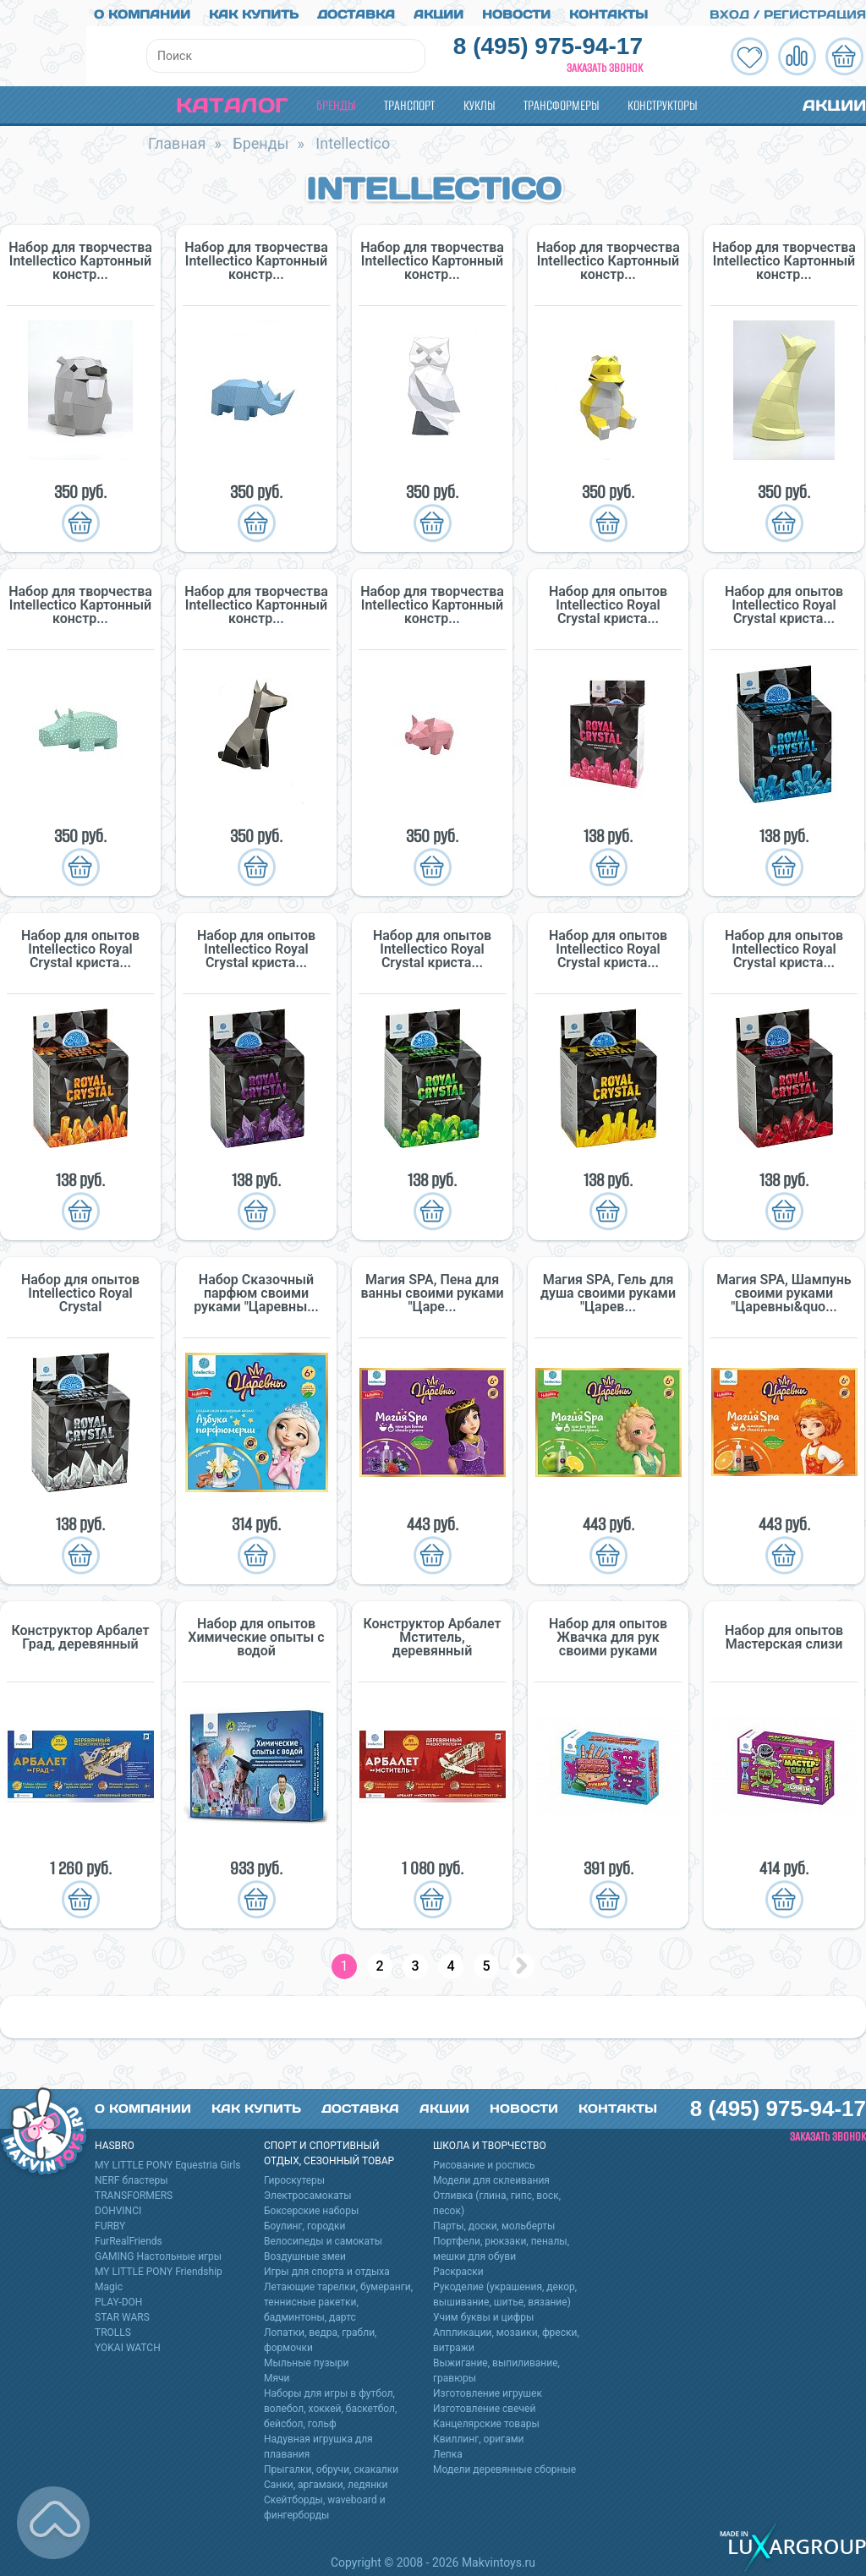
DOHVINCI (118, 2207)
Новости (516, 11)
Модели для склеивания (491, 2177)
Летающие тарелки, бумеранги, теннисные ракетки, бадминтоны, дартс (338, 2299)
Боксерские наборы (311, 2207)
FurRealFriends (128, 2238)
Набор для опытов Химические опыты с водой (256, 1634)
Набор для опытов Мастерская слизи (784, 1634)
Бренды (335, 102)
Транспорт (409, 102)
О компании (142, 11)
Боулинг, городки (305, 2223)
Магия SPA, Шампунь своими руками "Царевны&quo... (783, 1290)
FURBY (110, 2223)
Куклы (479, 102)
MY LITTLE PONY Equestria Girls (168, 2162)
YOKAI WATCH (128, 2344)
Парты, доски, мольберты (494, 2223)
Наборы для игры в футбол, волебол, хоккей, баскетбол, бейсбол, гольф (330, 2405)
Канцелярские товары (486, 2420)
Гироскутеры (294, 2177)
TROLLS (113, 2329)
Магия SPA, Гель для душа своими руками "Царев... (608, 1290)
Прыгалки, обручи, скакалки (331, 2466)
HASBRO (114, 2142)
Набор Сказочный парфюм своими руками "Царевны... (256, 1290)
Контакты (608, 11)
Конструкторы (662, 102)
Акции (438, 11)
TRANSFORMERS (134, 2192)
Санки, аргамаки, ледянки (325, 2481)
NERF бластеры (131, 2177)
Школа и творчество (489, 2142)
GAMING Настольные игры (158, 2253)
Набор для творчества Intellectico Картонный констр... (80, 258)
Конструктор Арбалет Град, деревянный (80, 1634)
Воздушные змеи (305, 2253)
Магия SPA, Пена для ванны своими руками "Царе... (431, 1290)
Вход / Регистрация (778, 11)
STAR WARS (122, 2314)
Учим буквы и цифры (483, 2314)
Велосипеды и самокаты (323, 2238)
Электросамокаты (308, 2192)
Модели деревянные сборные (504, 2466)
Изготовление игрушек (487, 2390)
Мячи (277, 2375)
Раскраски (458, 2268)
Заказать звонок (605, 65)
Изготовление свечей (484, 2405)
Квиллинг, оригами (478, 2436)
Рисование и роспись (484, 2162)
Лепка (448, 2451)
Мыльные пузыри (306, 2359)
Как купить (254, 11)
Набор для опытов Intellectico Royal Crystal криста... (608, 602)
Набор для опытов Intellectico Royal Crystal (80, 1290)
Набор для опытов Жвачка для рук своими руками (608, 1634)
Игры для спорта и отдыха (327, 2268)
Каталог (218, 102)
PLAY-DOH (118, 2299)
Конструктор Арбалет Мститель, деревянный (432, 1634)
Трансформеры (561, 102)
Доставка (356, 11)
